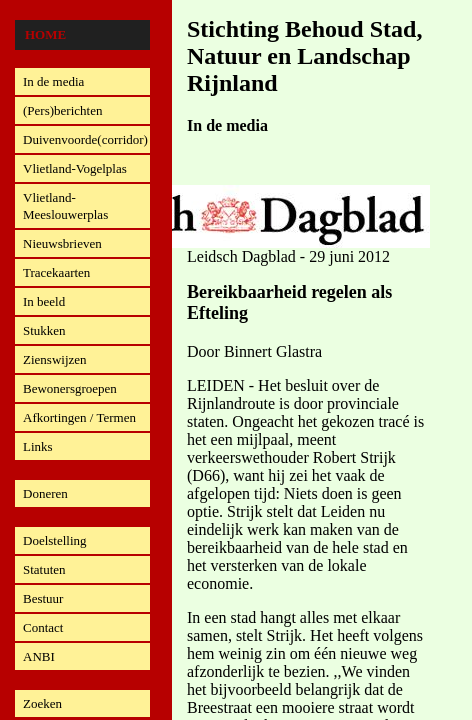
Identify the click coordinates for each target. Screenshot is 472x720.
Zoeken (42, 703)
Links (38, 446)
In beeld (44, 301)
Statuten (44, 569)
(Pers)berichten (62, 110)
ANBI (39, 656)
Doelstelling (55, 540)
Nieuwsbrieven (62, 243)
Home (45, 34)
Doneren (45, 493)
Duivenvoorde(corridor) (85, 139)
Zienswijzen (55, 359)
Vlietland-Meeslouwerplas (65, 206)
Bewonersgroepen (70, 388)
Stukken (44, 330)
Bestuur (43, 598)
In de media (53, 81)
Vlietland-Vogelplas (75, 168)
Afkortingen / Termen (79, 417)
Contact (43, 627)
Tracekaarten (56, 272)
